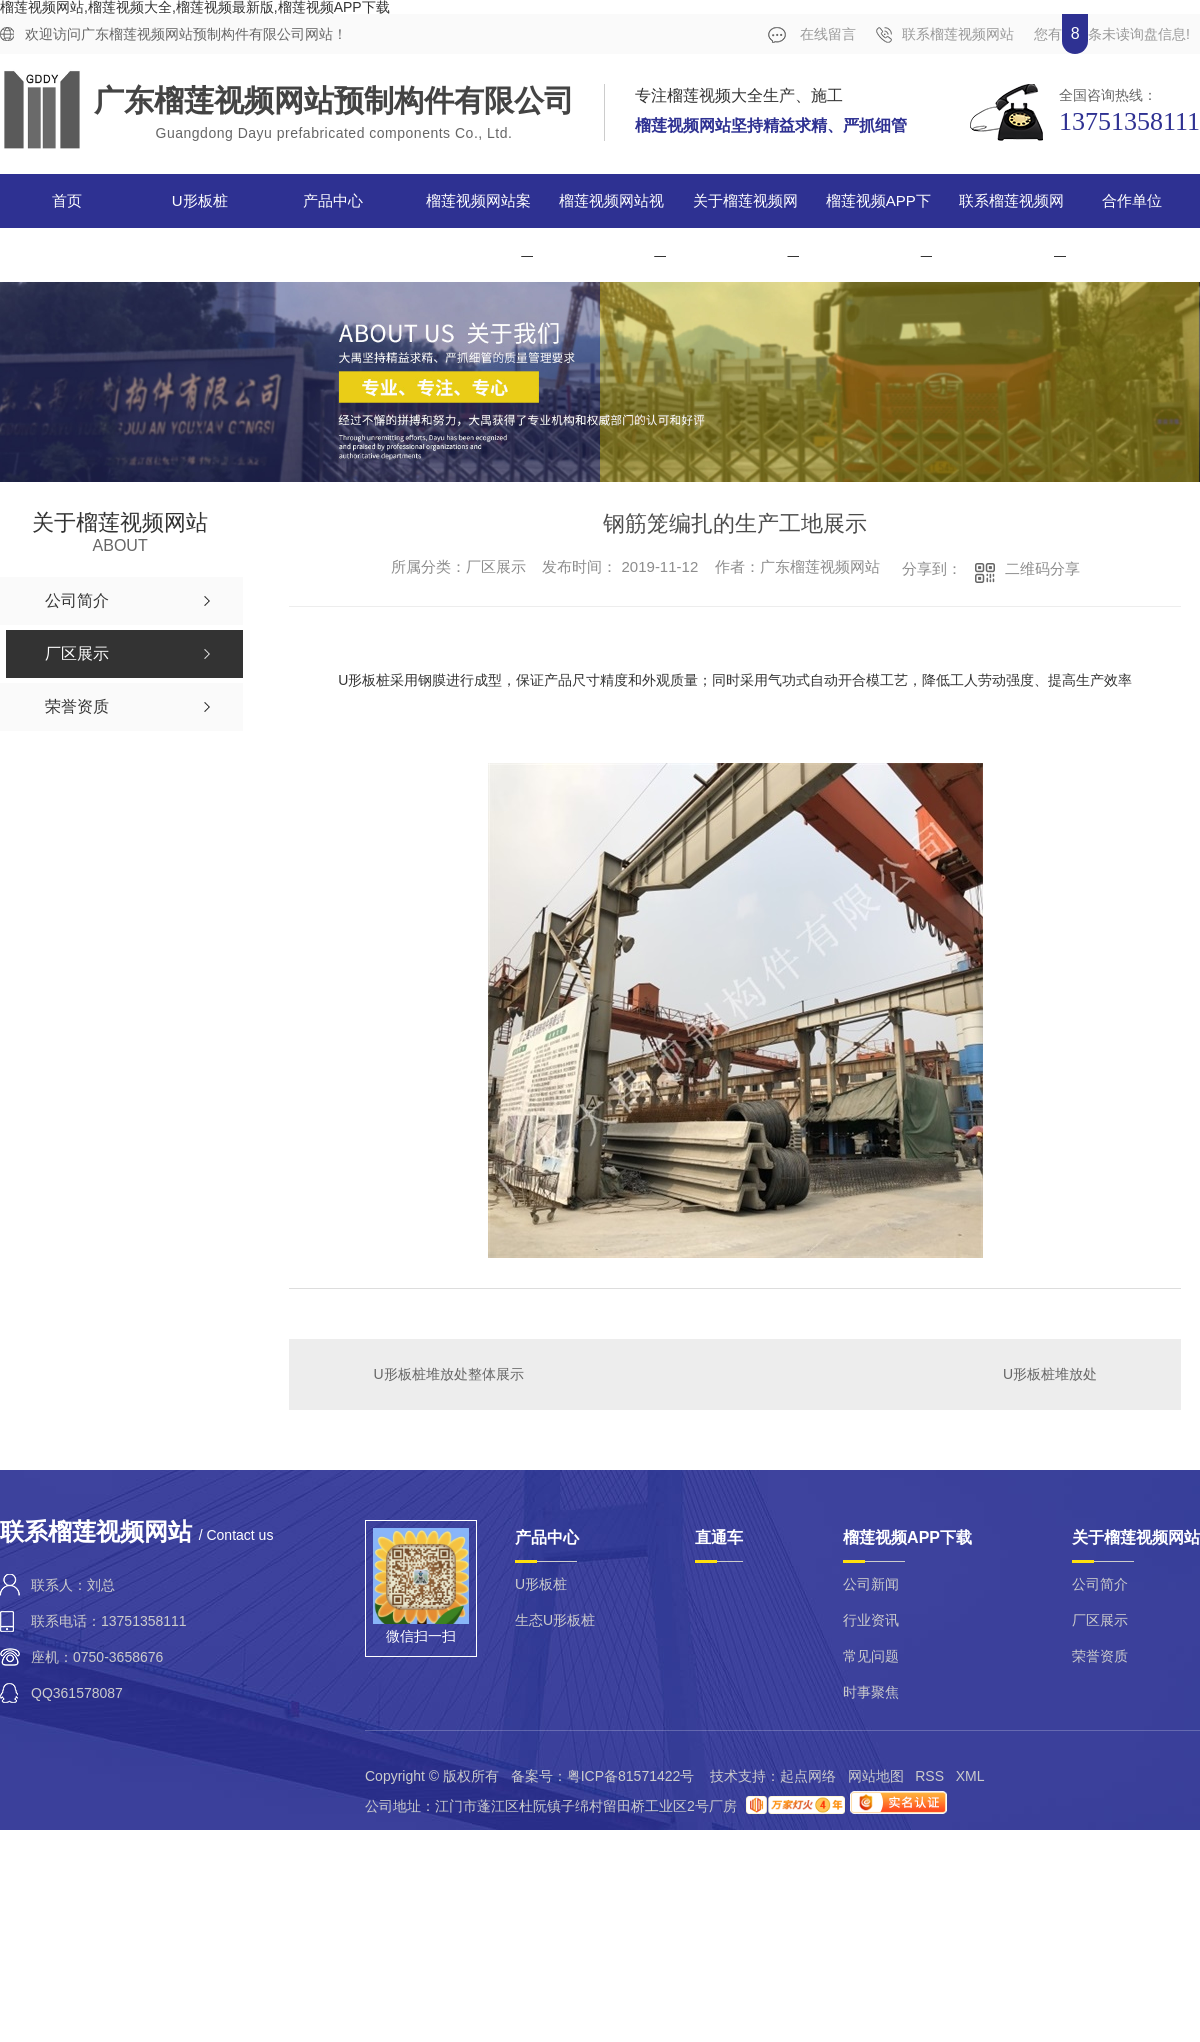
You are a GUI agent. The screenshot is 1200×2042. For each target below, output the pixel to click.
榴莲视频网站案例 (478, 227)
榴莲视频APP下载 (878, 227)
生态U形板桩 (555, 1620)
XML (970, 1776)
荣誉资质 (1100, 1656)
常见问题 (871, 1656)
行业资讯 (871, 1620)
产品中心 (333, 200)
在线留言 (812, 34)
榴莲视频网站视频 (611, 227)
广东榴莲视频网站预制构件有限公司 (334, 100)
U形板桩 (200, 200)
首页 (67, 200)
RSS (929, 1776)
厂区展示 (1100, 1620)
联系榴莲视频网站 (945, 34)
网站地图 (876, 1776)
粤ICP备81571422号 (631, 1776)
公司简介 (1100, 1584)
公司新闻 (871, 1584)
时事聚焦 (871, 1692)
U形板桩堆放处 (1050, 1374)
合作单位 (1132, 200)
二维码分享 (1042, 568)
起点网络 (808, 1776)
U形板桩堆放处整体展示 (449, 1374)
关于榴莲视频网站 (745, 227)
